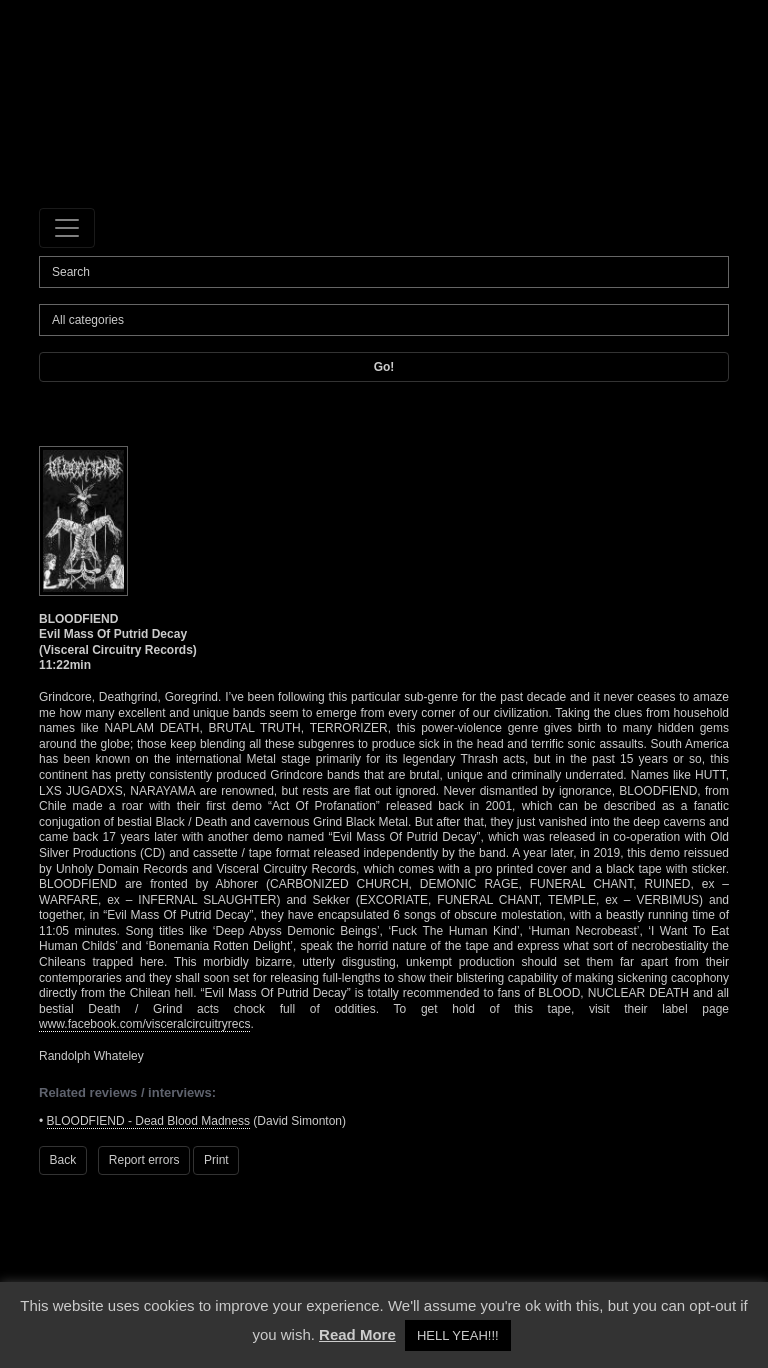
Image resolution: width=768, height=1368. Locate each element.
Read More (357, 1334)
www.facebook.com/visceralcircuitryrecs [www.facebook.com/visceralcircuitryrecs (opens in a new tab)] (144, 1024)
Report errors (144, 1160)
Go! (384, 367)
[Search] (384, 272)
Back (63, 1160)
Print (216, 1160)
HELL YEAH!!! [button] (458, 1335)
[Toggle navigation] (67, 228)
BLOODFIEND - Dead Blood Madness (148, 1121)
